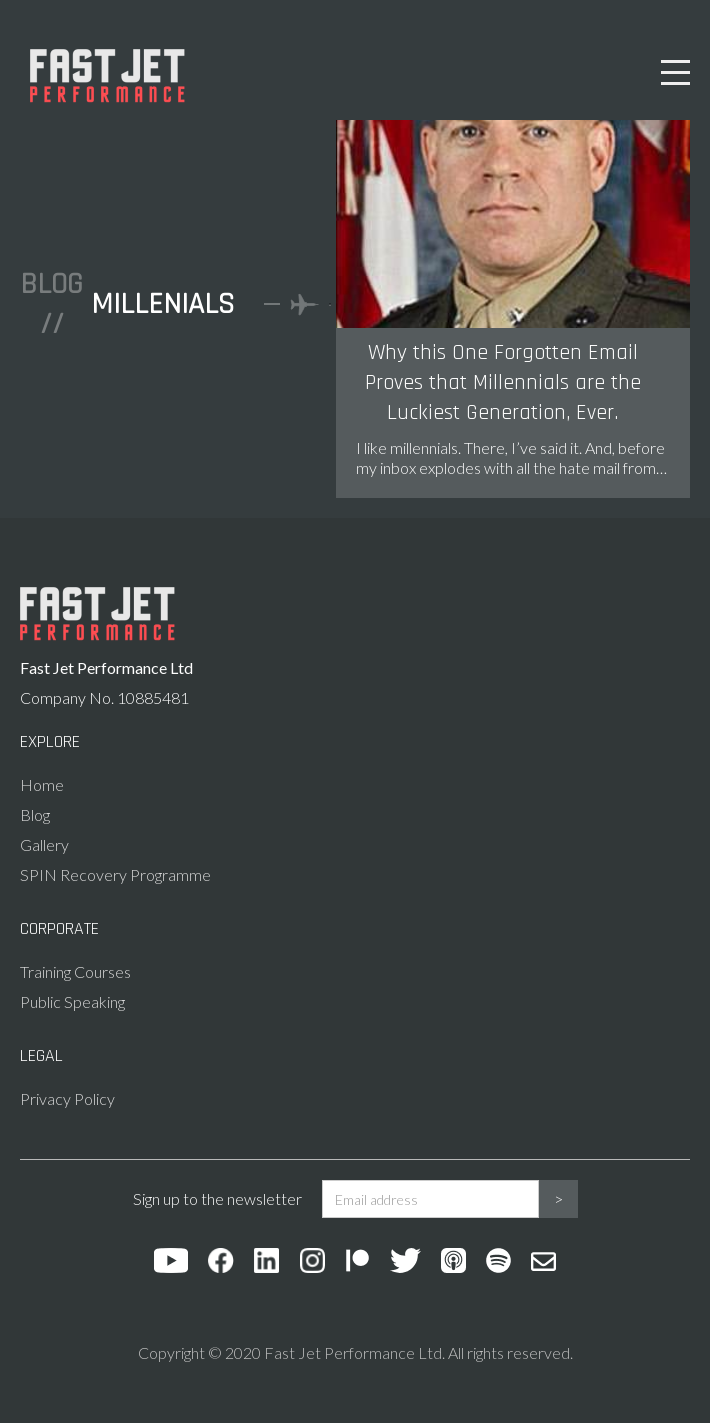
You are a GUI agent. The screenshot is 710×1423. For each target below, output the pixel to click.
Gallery (44, 844)
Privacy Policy (67, 1098)
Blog (35, 814)
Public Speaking (72, 1001)
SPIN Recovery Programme (115, 874)
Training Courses (75, 971)
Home (42, 784)
